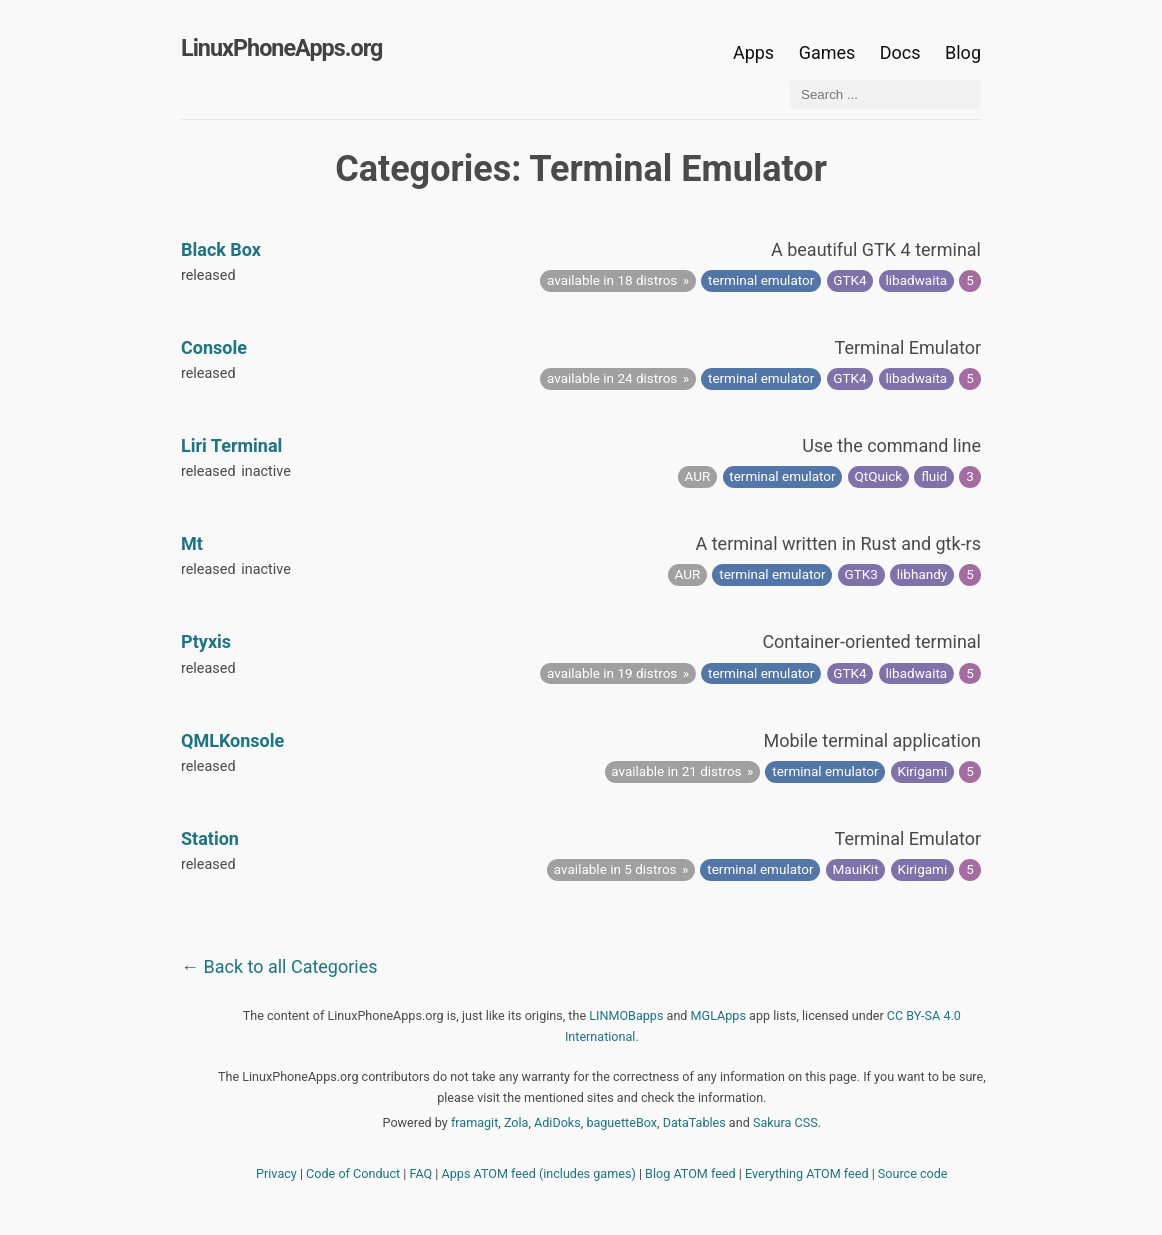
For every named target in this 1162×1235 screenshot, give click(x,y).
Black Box (221, 249)
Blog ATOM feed (690, 1173)
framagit (474, 1122)
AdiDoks (557, 1122)
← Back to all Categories (279, 966)
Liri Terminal (231, 445)
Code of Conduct (353, 1173)
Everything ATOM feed (807, 1173)
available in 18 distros (612, 280)
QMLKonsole (232, 740)
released (208, 275)
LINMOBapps (626, 1015)
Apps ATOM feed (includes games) (539, 1173)
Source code (913, 1173)
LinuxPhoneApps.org (281, 48)
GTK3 (861, 574)
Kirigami (923, 771)
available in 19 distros (612, 673)
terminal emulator (761, 280)
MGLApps (718, 1015)
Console (214, 347)
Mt (192, 543)
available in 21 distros (676, 771)
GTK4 (849, 280)
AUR (698, 476)
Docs (902, 52)
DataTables (694, 1122)
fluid (934, 476)
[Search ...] (885, 94)
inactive (266, 471)
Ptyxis (206, 641)
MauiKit (856, 869)
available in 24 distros (612, 378)
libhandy (922, 574)
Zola (516, 1122)
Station (210, 838)
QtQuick (879, 476)
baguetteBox (621, 1122)
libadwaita (917, 280)
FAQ (421, 1173)
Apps (753, 52)
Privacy (276, 1173)
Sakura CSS (785, 1122)
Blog (963, 52)
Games (827, 52)
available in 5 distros (615, 869)
